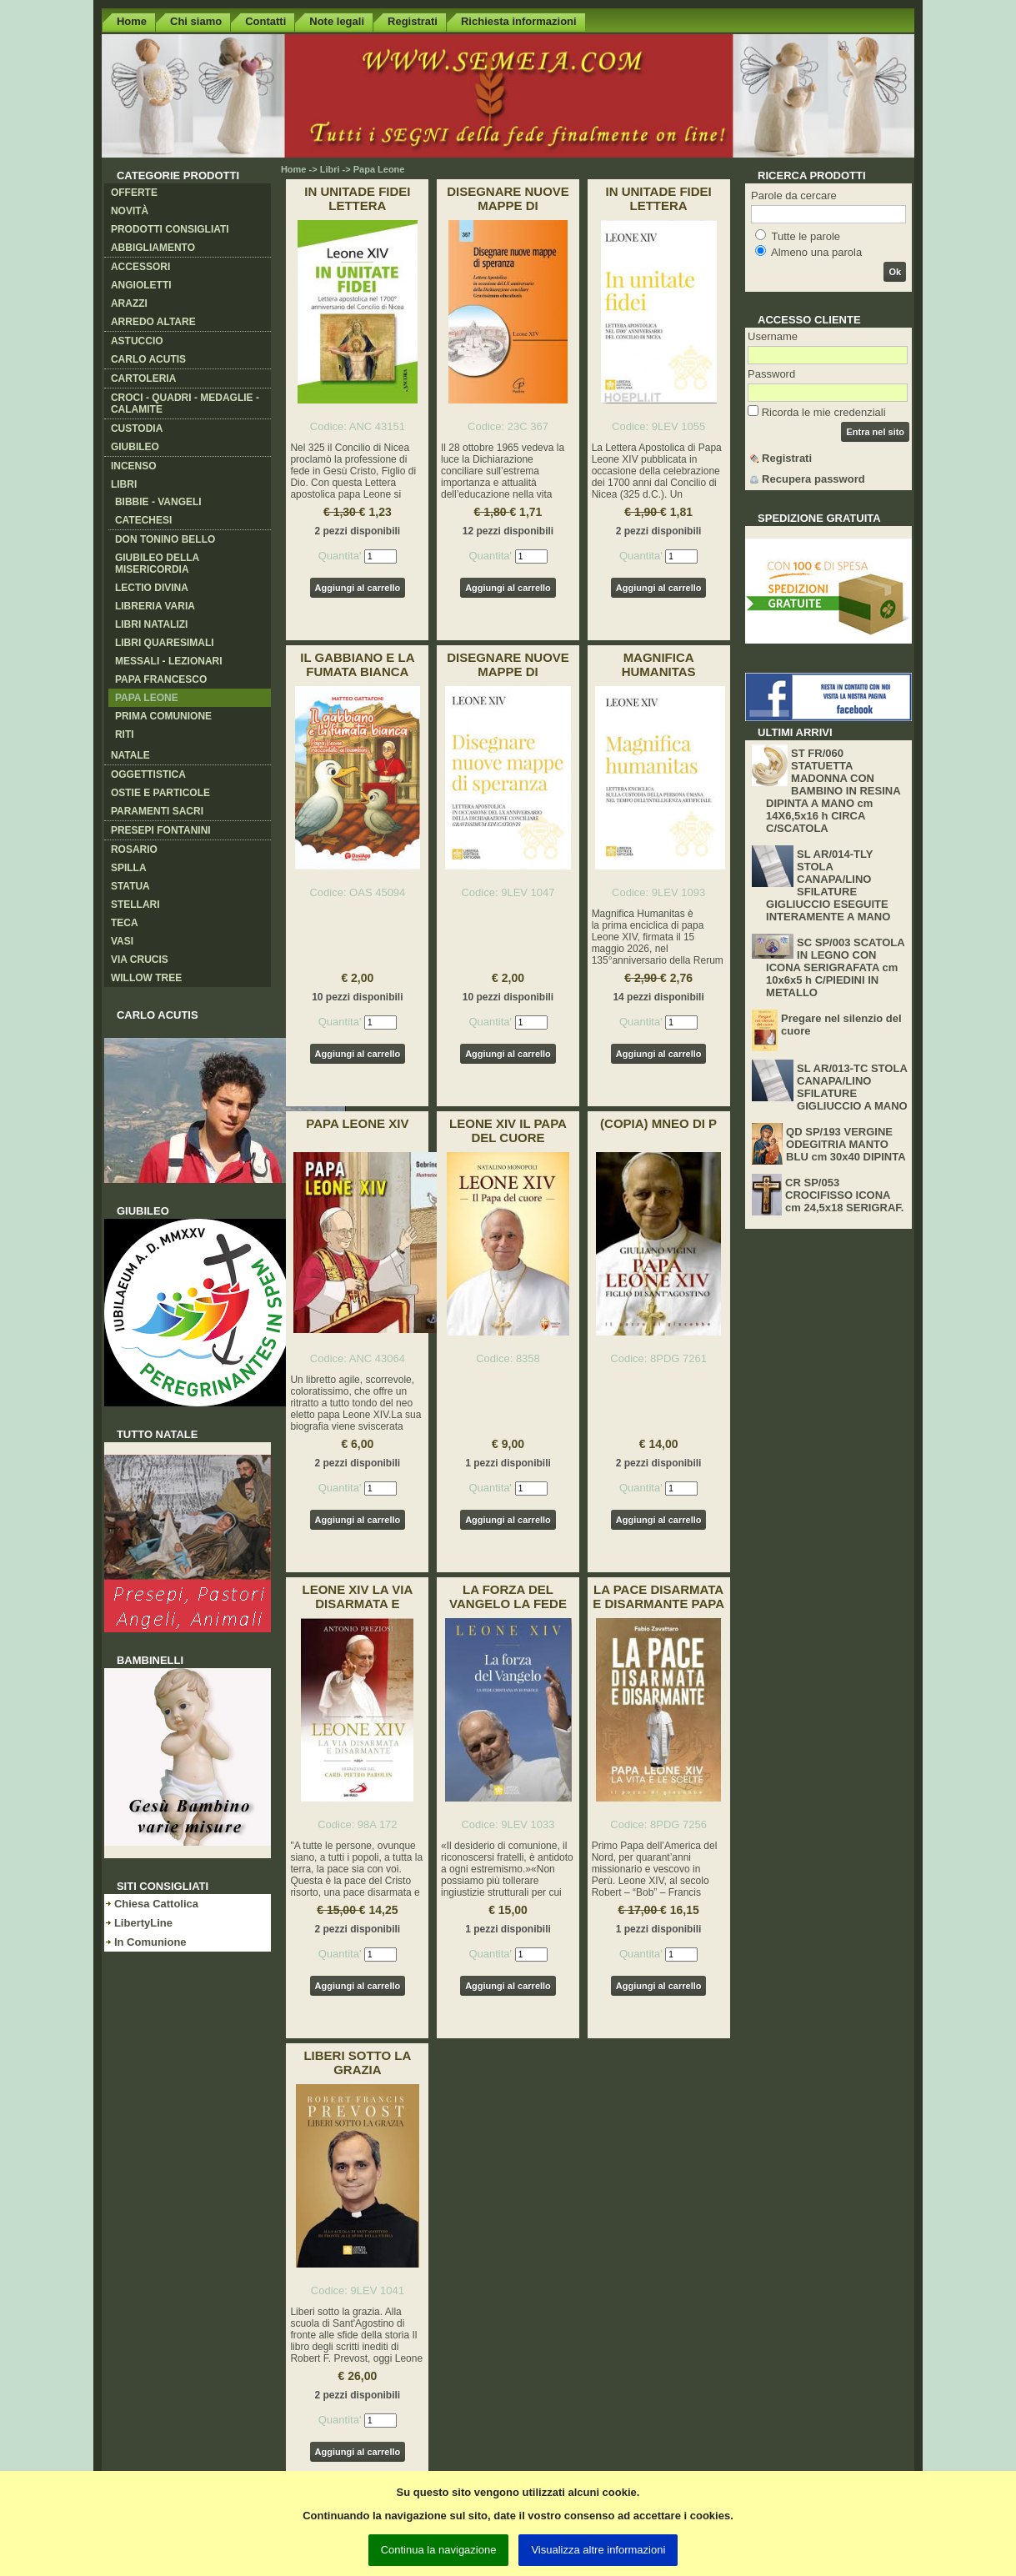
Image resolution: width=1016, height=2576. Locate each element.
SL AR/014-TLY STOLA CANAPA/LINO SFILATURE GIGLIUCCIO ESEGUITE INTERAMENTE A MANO (828, 885)
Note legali (336, 21)
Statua (130, 886)
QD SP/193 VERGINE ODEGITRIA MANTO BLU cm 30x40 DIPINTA (846, 1144)
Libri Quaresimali (164, 643)
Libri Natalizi (151, 624)
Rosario (134, 849)
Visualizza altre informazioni (598, 2549)
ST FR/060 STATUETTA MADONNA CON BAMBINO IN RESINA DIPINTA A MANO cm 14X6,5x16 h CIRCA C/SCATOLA (833, 790)
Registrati (413, 21)
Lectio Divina (151, 588)
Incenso (134, 466)
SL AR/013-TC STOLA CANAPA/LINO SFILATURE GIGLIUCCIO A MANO (852, 1087)
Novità (129, 211)
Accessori (140, 267)
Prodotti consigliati (170, 229)
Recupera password (813, 479)
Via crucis (139, 959)
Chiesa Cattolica (156, 1903)
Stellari (135, 904)
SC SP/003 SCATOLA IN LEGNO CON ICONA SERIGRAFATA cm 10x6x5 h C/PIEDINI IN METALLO (835, 967)
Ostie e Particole (160, 793)
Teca (124, 923)
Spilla (129, 868)
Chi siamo (196, 21)
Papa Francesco (161, 679)
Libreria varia (155, 606)
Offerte (134, 192)
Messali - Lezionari (169, 661)
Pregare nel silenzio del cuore (841, 1024)
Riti (124, 734)
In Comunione (150, 1942)
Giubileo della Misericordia (157, 563)
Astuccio (137, 341)
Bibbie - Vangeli (158, 502)
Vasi (122, 941)
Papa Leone (146, 698)
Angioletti (141, 285)
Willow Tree (146, 978)
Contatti (265, 21)
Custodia (137, 428)
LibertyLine (143, 1923)
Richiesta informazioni (519, 21)
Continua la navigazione (439, 2549)
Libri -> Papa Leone (362, 169)
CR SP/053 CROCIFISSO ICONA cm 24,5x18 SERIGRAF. (844, 1195)
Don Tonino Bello (165, 539)
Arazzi (129, 303)
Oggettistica (148, 774)
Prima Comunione (163, 716)
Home (132, 21)
